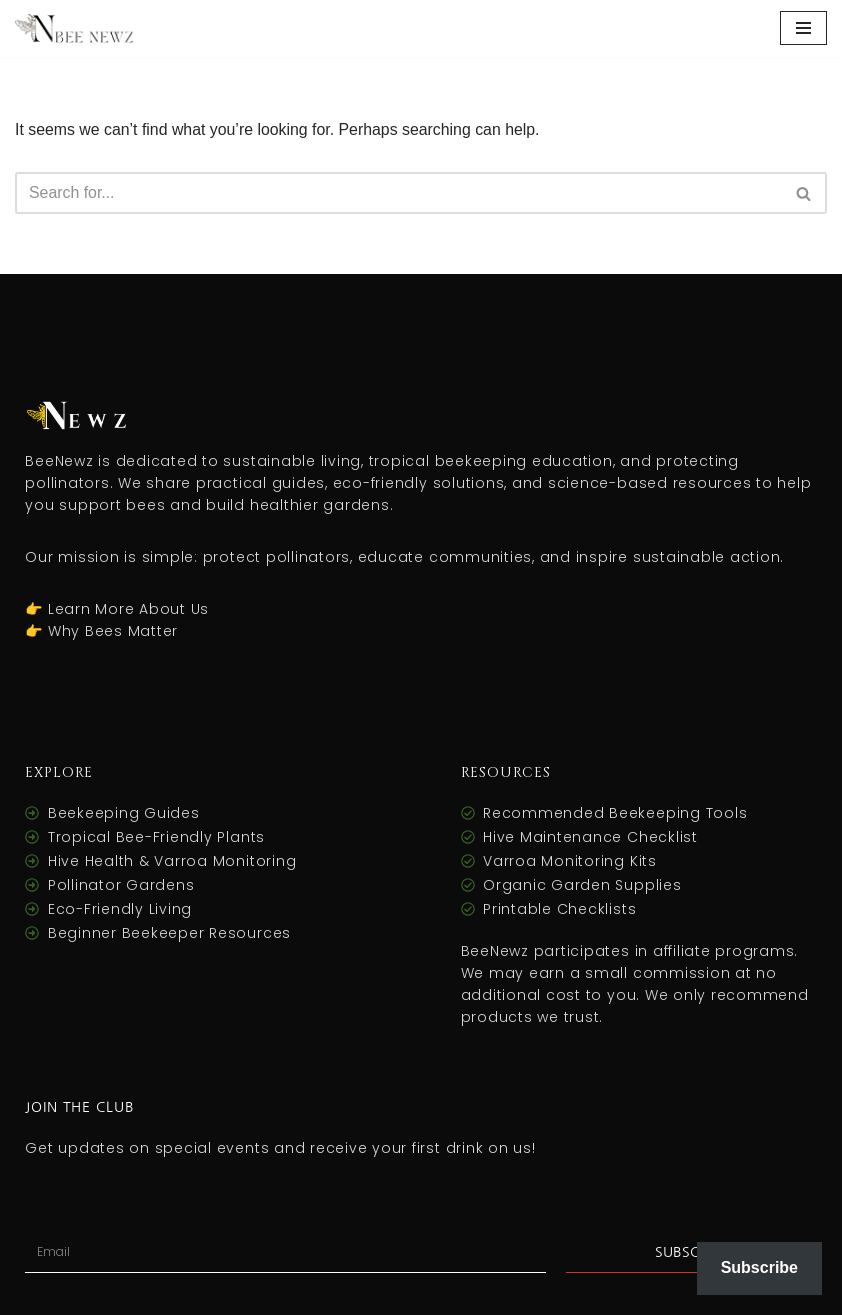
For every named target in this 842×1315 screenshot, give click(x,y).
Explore (59, 773)
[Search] (398, 193)
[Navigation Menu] (803, 28)
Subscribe (759, 1267)
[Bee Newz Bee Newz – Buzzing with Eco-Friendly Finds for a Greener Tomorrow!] (75, 28)
